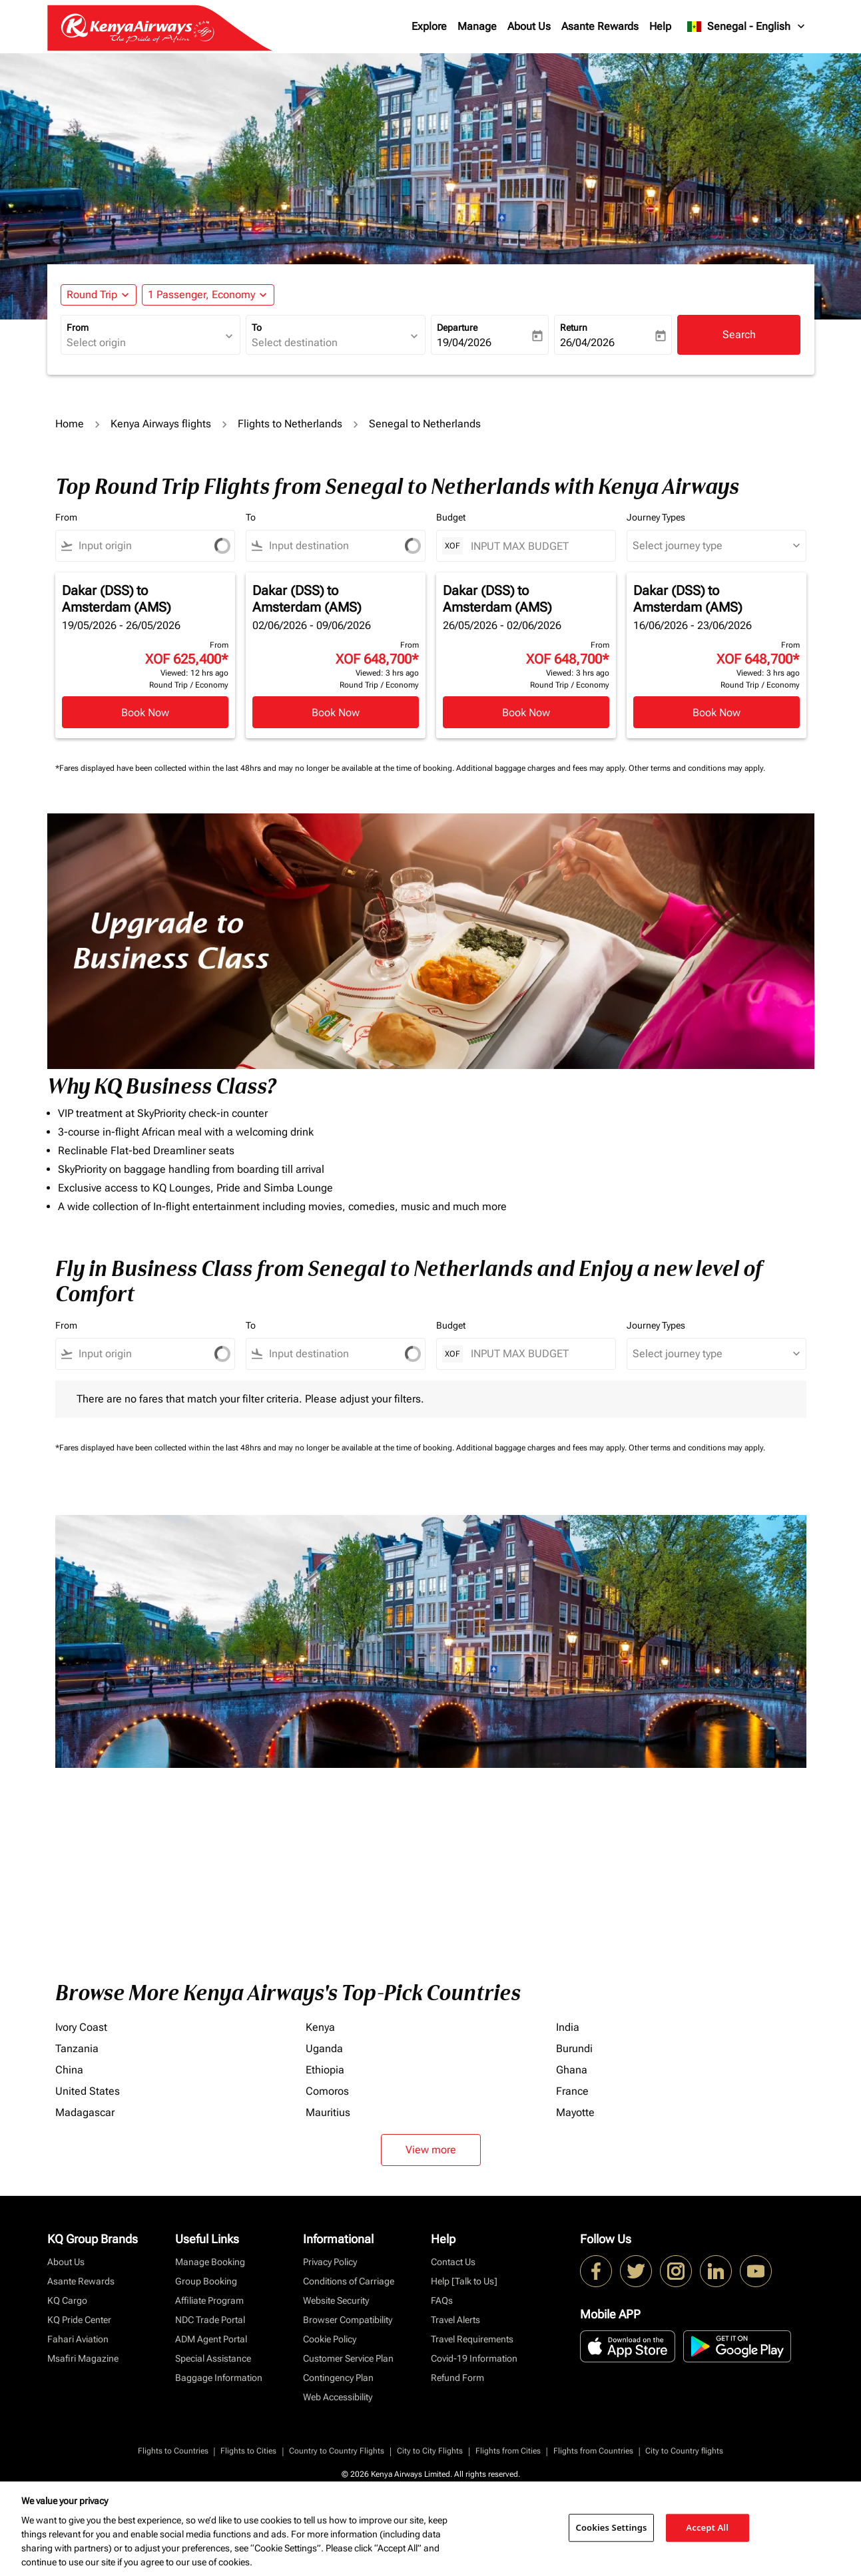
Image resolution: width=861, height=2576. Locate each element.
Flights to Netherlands (290, 423)
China (69, 2069)
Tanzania (77, 2048)
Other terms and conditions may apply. (697, 768)
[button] (208, 295)
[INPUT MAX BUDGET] (536, 546)
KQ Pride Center (79, 2319)
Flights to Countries (173, 2451)
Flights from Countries (593, 2451)
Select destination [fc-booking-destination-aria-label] (295, 342)
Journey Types (656, 517)
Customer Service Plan (348, 2358)
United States (87, 2091)
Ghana (571, 2069)
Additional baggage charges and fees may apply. (542, 768)
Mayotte (575, 2112)
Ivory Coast (81, 2027)
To (257, 327)
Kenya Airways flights (161, 423)
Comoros (327, 2091)
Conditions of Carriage (348, 2281)
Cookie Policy (329, 2339)
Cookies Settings (611, 2527)
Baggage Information (218, 2377)
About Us (529, 26)
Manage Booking (210, 2261)
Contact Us (453, 2261)
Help (660, 26)
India (567, 2027)
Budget (450, 517)
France (572, 2091)
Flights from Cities (508, 2451)
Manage (477, 26)
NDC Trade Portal (210, 2319)
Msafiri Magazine (83, 2358)
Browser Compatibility (347, 2319)
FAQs (442, 2300)
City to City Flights (430, 2451)
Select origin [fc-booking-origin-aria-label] (96, 342)
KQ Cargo (67, 2300)
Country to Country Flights (336, 2451)
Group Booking (206, 2281)
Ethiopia (325, 2069)
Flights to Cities (248, 2451)
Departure (457, 327)
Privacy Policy (330, 2261)
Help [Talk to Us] (464, 2281)
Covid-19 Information (474, 2358)
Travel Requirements (472, 2339)
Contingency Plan (338, 2377)
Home (69, 423)
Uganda (324, 2048)
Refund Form (457, 2377)
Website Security (336, 2300)
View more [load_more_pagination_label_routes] (431, 2149)
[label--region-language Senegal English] (746, 27)
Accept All (707, 2527)
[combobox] (133, 546)
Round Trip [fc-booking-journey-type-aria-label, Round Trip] (92, 294)
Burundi (574, 2048)
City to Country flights (684, 2451)
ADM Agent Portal (211, 2339)
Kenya (320, 2027)
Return (573, 327)
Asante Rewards (600, 26)
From (78, 327)
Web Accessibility (337, 2397)
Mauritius (328, 2112)
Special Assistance (213, 2358)
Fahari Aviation (78, 2339)
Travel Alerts (455, 2319)
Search (739, 334)
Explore (429, 26)
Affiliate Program (209, 2300)
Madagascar (85, 2112)
